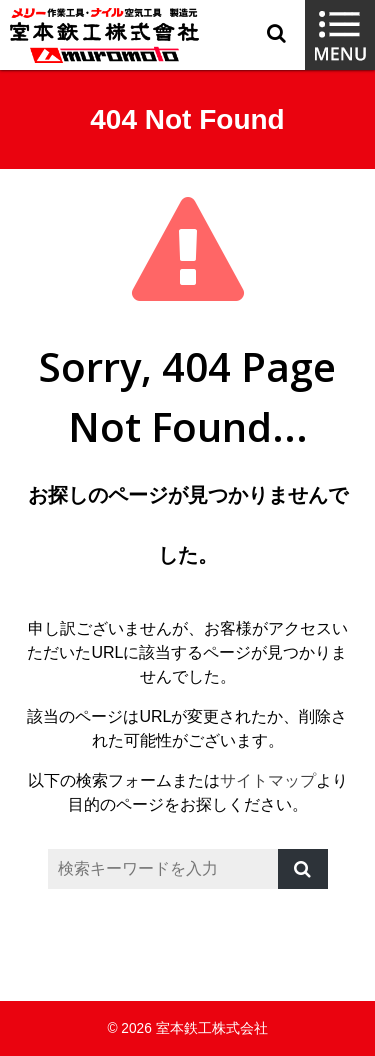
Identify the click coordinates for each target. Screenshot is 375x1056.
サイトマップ (268, 780)
